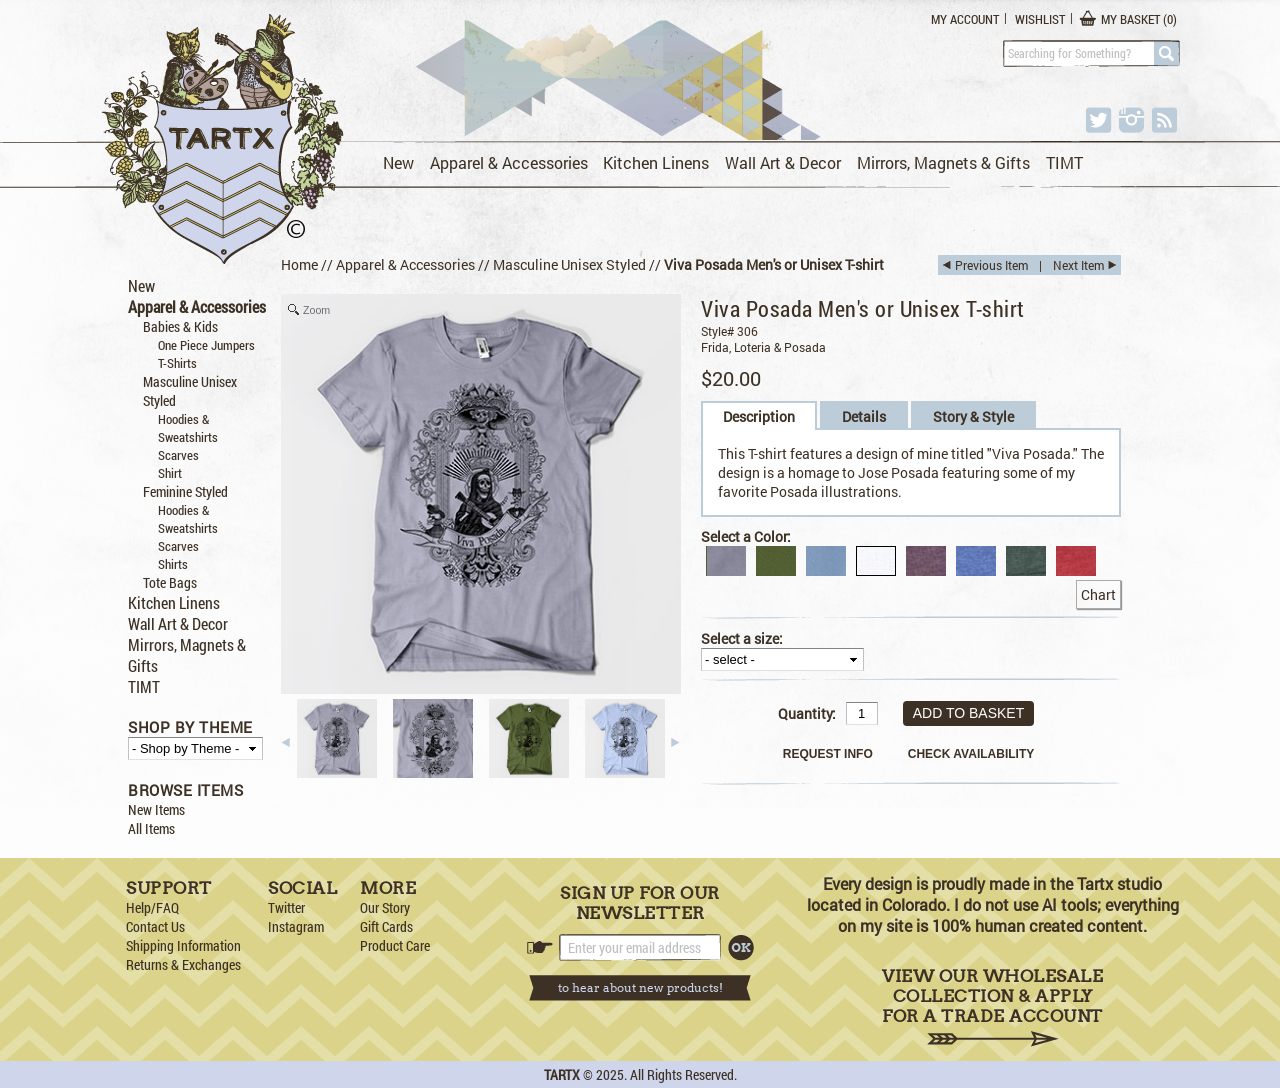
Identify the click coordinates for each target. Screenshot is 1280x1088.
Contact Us (155, 926)
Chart (1098, 594)
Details (864, 416)
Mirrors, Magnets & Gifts (943, 162)
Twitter (286, 907)
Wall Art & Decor (783, 162)
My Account (965, 19)
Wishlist (1040, 19)
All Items (151, 828)
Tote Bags (170, 582)
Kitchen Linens (656, 162)
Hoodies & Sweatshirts (188, 428)
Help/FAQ (152, 907)
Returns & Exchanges (183, 964)
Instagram (296, 926)
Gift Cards (386, 926)
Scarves (178, 455)
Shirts (173, 564)
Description (759, 416)
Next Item (1078, 265)
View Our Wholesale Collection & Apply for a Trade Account (992, 1006)
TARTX (562, 1074)
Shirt (170, 473)
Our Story (385, 907)
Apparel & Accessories (509, 162)
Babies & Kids (180, 326)
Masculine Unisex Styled (569, 264)
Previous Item (991, 265)
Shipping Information (183, 945)
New (398, 162)
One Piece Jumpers (206, 345)
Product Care (395, 945)
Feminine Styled (185, 491)
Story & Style (973, 416)
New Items (156, 809)
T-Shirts (177, 363)
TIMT (1064, 162)
